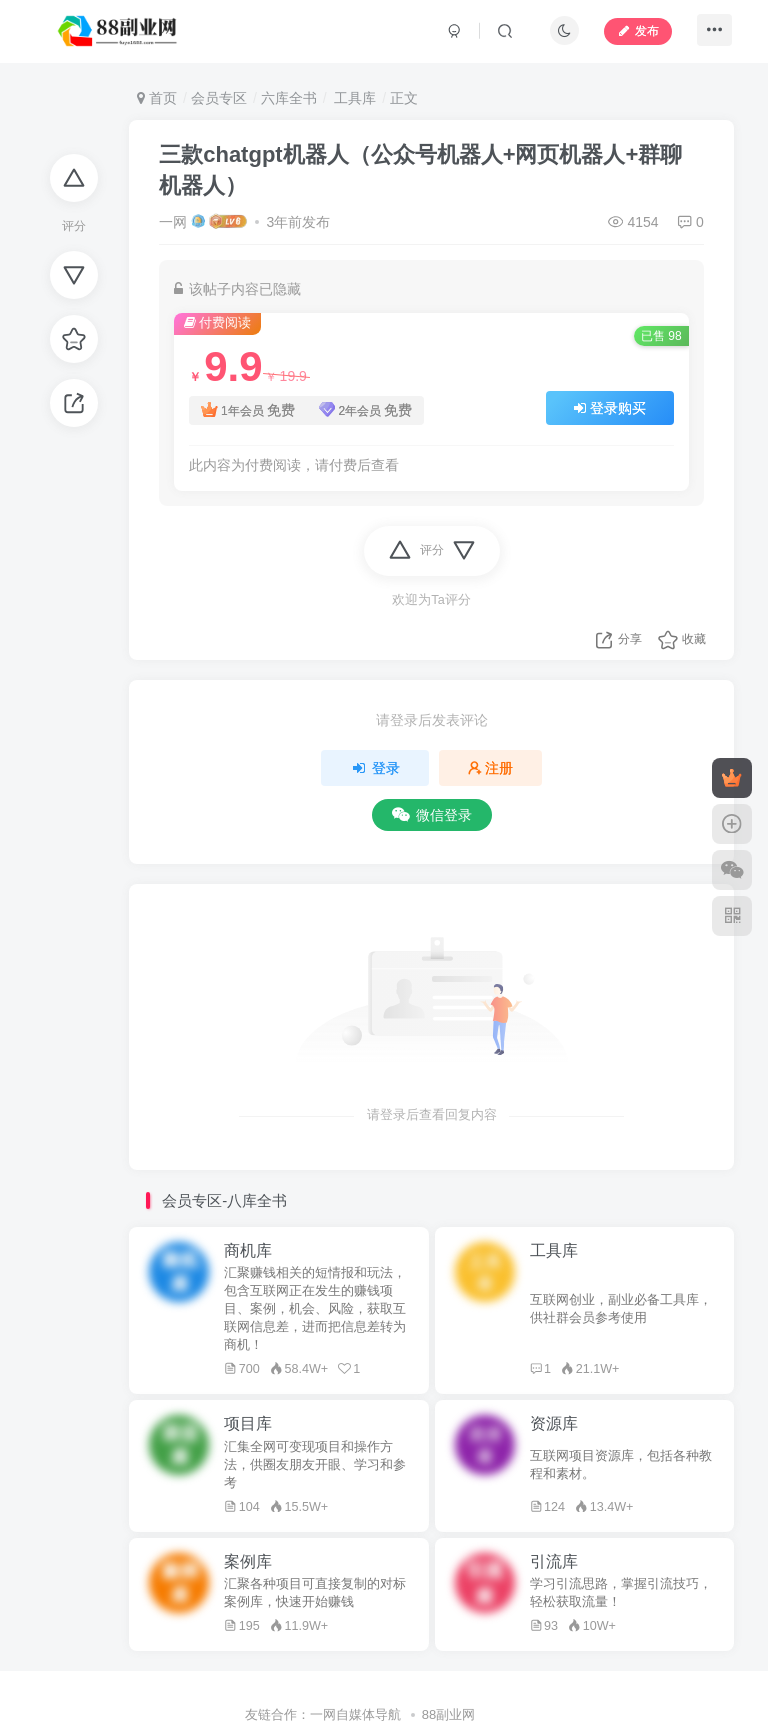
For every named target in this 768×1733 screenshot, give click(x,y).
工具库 (353, 98)
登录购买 (610, 408)
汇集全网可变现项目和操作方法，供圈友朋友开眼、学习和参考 (315, 1465)
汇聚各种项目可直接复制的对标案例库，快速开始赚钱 (315, 1593)
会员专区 (219, 98)
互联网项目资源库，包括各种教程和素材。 (621, 1465)
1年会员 (247, 410)
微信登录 (432, 815)
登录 (375, 768)
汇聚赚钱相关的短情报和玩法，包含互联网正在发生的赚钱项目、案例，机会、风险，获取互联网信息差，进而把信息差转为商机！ (315, 1309)
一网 (173, 222)
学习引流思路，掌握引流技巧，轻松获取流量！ (621, 1593)
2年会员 (365, 410)
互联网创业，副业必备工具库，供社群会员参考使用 (621, 1309)
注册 (491, 768)
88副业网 (448, 1714)
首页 (157, 98)
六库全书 (289, 98)
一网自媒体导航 (355, 1714)
